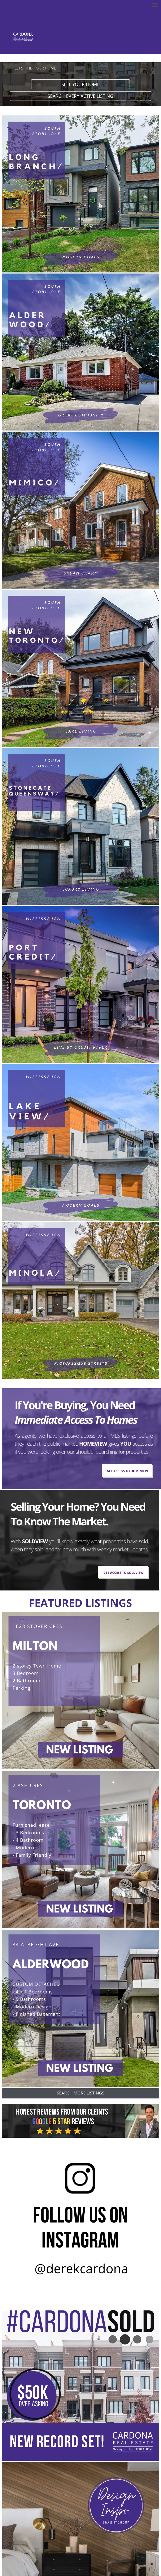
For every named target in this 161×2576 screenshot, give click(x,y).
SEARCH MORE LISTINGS (80, 2093)
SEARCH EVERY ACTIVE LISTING (80, 95)
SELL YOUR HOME (80, 84)
